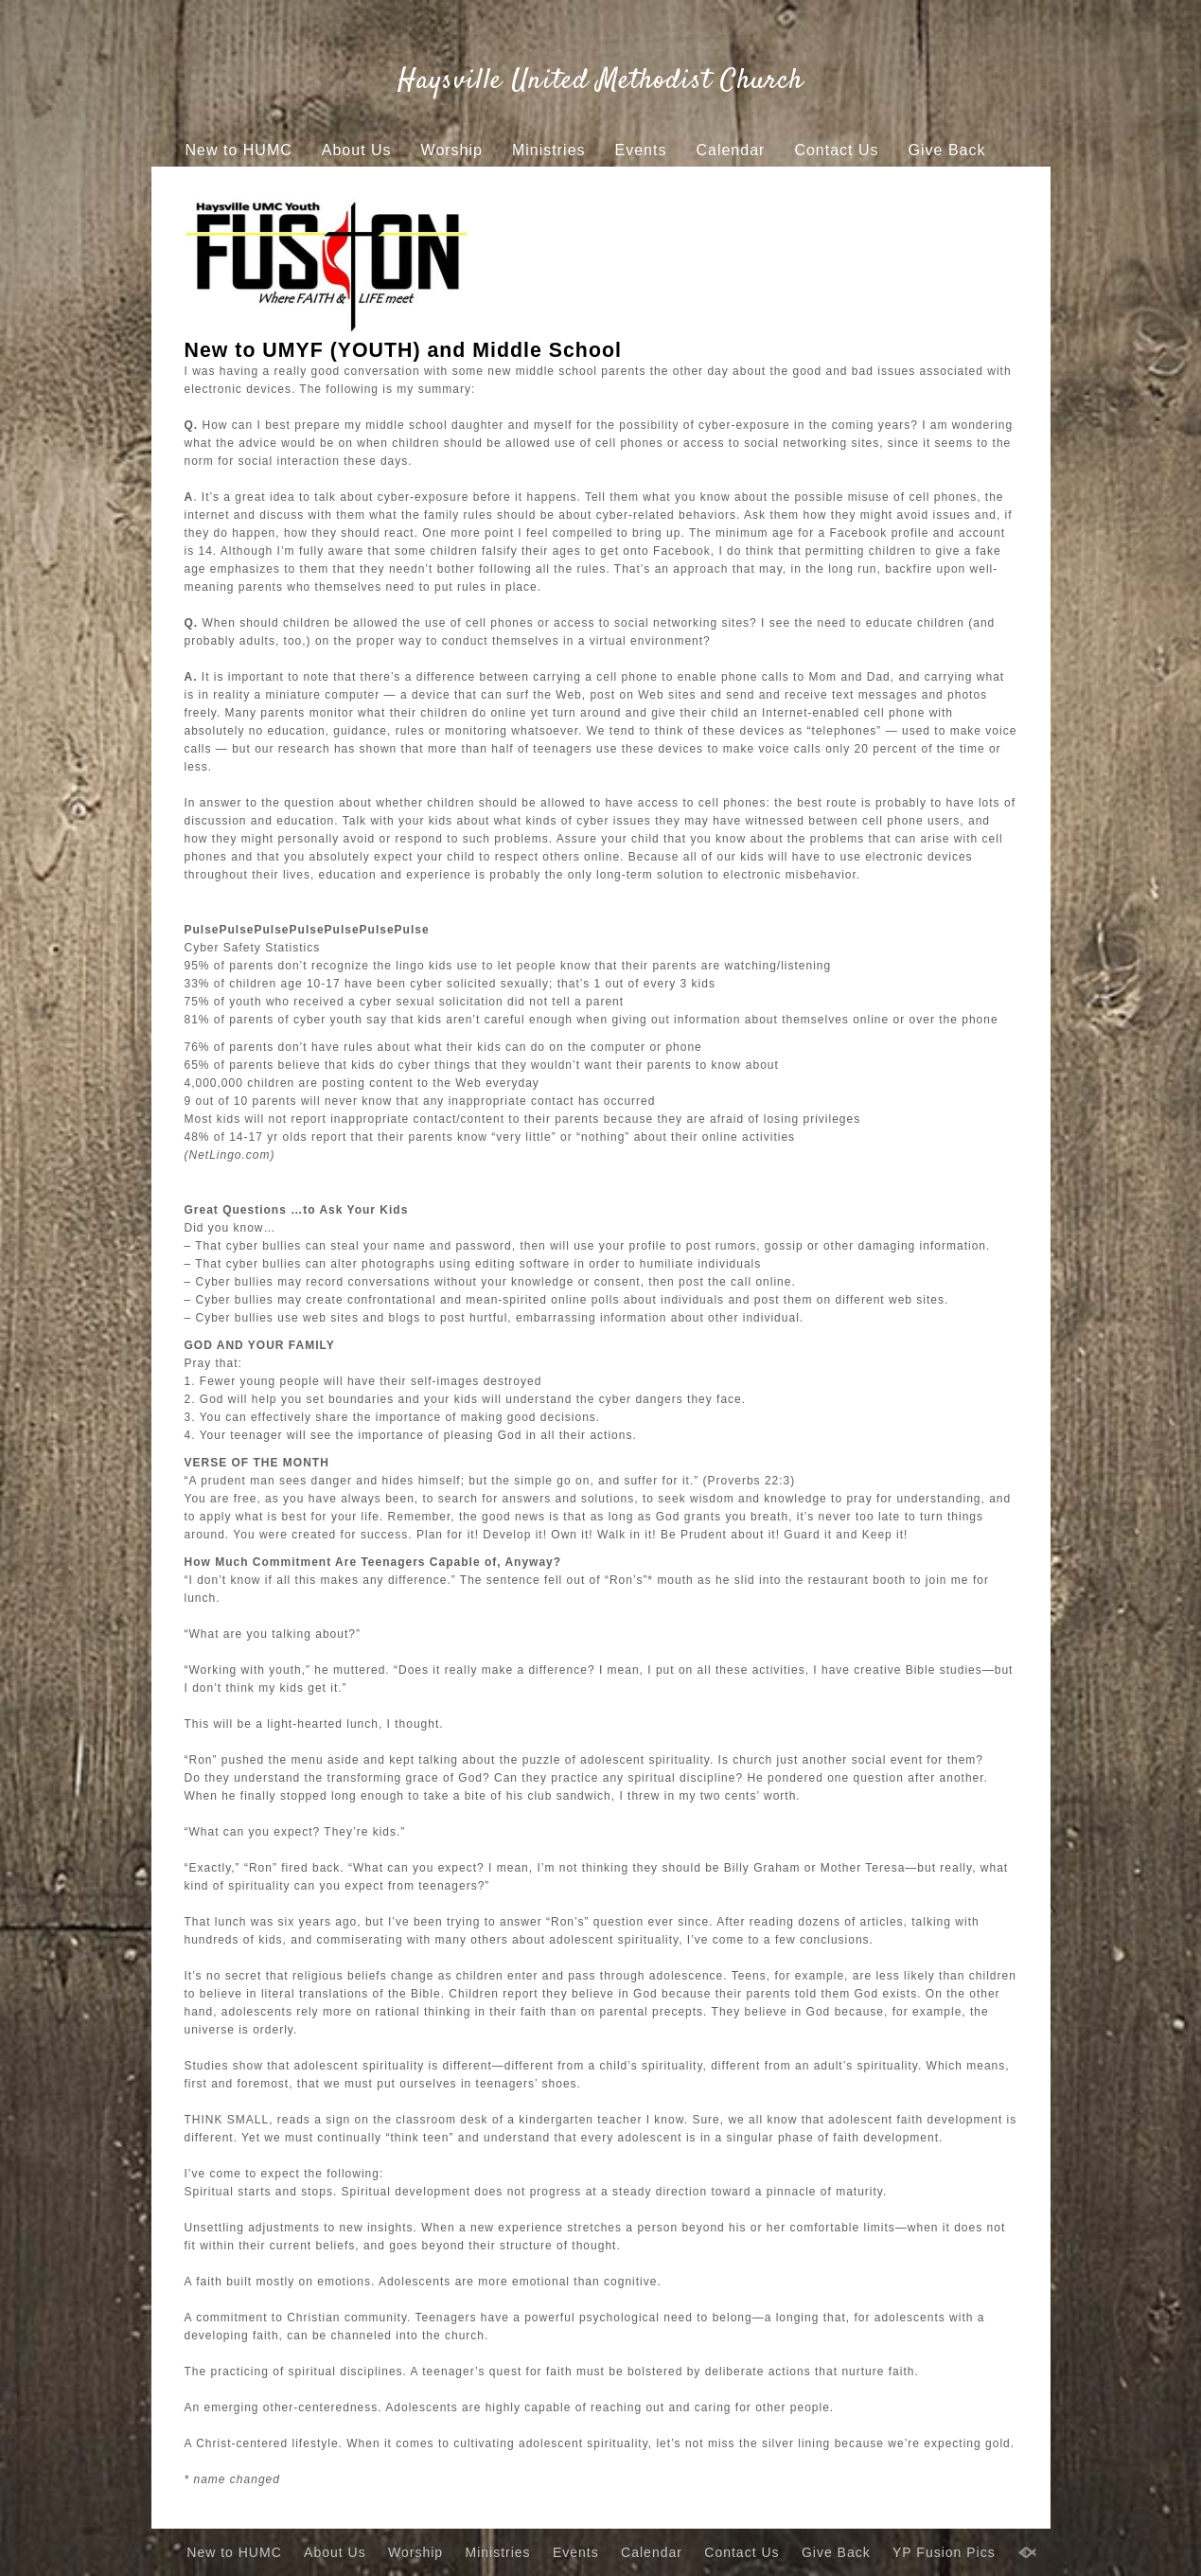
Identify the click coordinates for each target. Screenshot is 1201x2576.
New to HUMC (238, 150)
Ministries (549, 150)
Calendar (730, 150)
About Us (357, 150)
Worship (452, 150)
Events (641, 150)
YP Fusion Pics (570, 186)
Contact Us (836, 150)
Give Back (947, 150)
